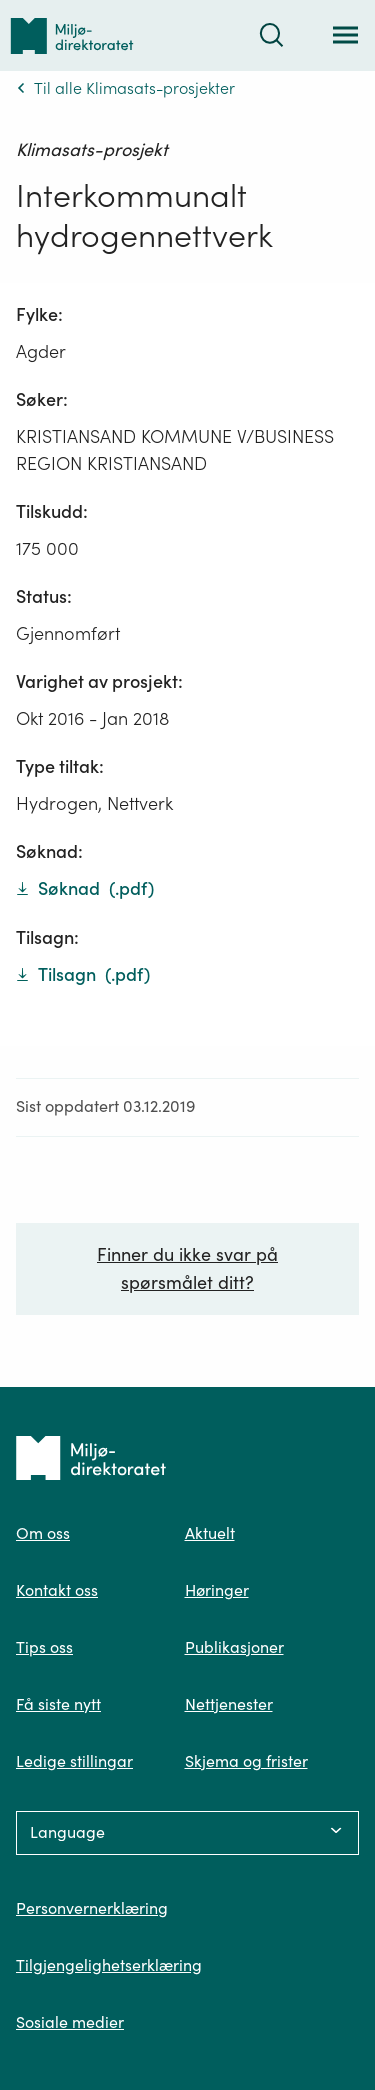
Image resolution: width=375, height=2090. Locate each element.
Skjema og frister (246, 1761)
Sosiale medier (70, 2022)
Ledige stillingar (74, 1761)
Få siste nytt (58, 1704)
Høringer (217, 1590)
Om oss (43, 1533)
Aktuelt (210, 1533)
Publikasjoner (234, 1647)
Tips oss (44, 1647)
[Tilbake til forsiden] (72, 35)
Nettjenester (229, 1704)
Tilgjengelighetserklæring (109, 1965)
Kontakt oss (57, 1590)
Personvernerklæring (92, 1908)
